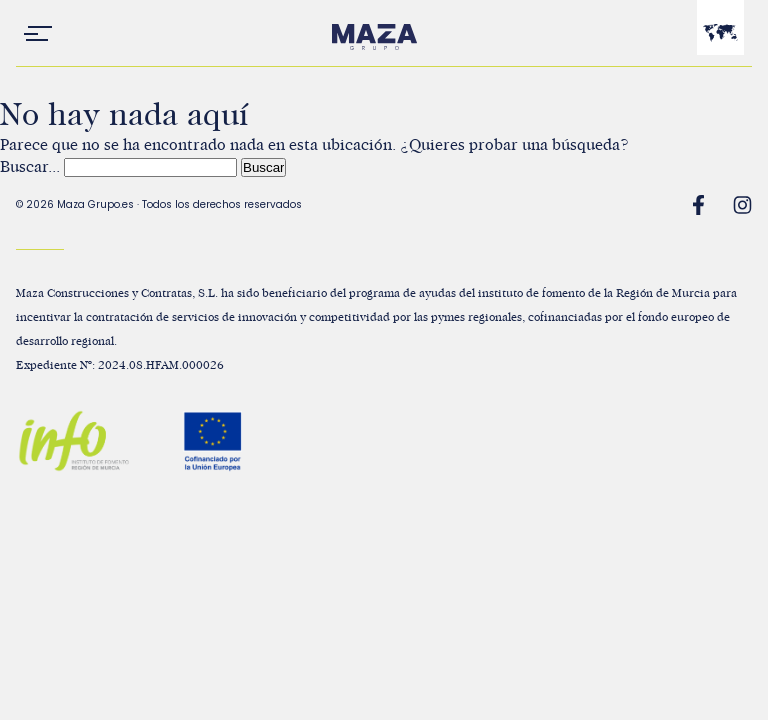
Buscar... (30, 166)
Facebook (698, 205)
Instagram (742, 205)
